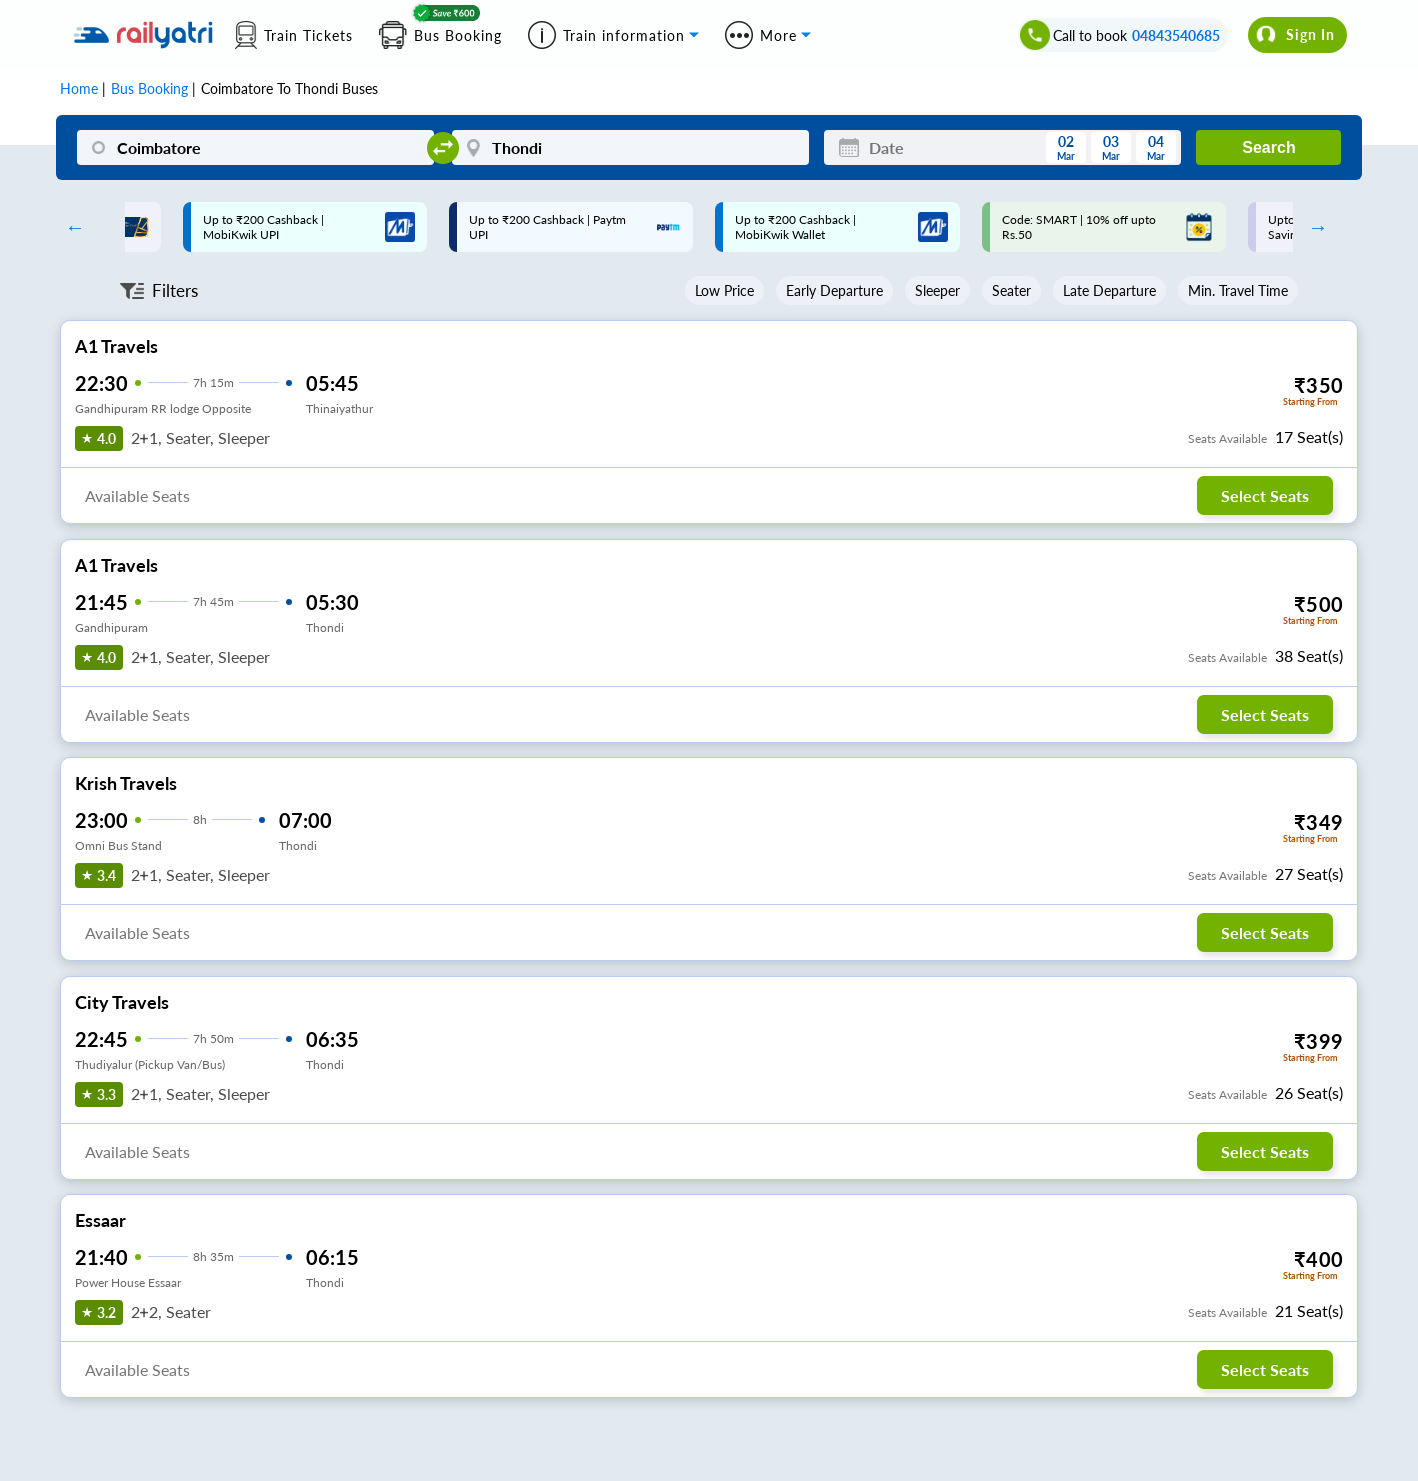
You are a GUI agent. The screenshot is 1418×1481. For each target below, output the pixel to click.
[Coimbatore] (255, 147)
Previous (70, 227)
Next (1313, 227)
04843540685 (1176, 35)
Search (1268, 147)
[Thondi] (630, 147)
